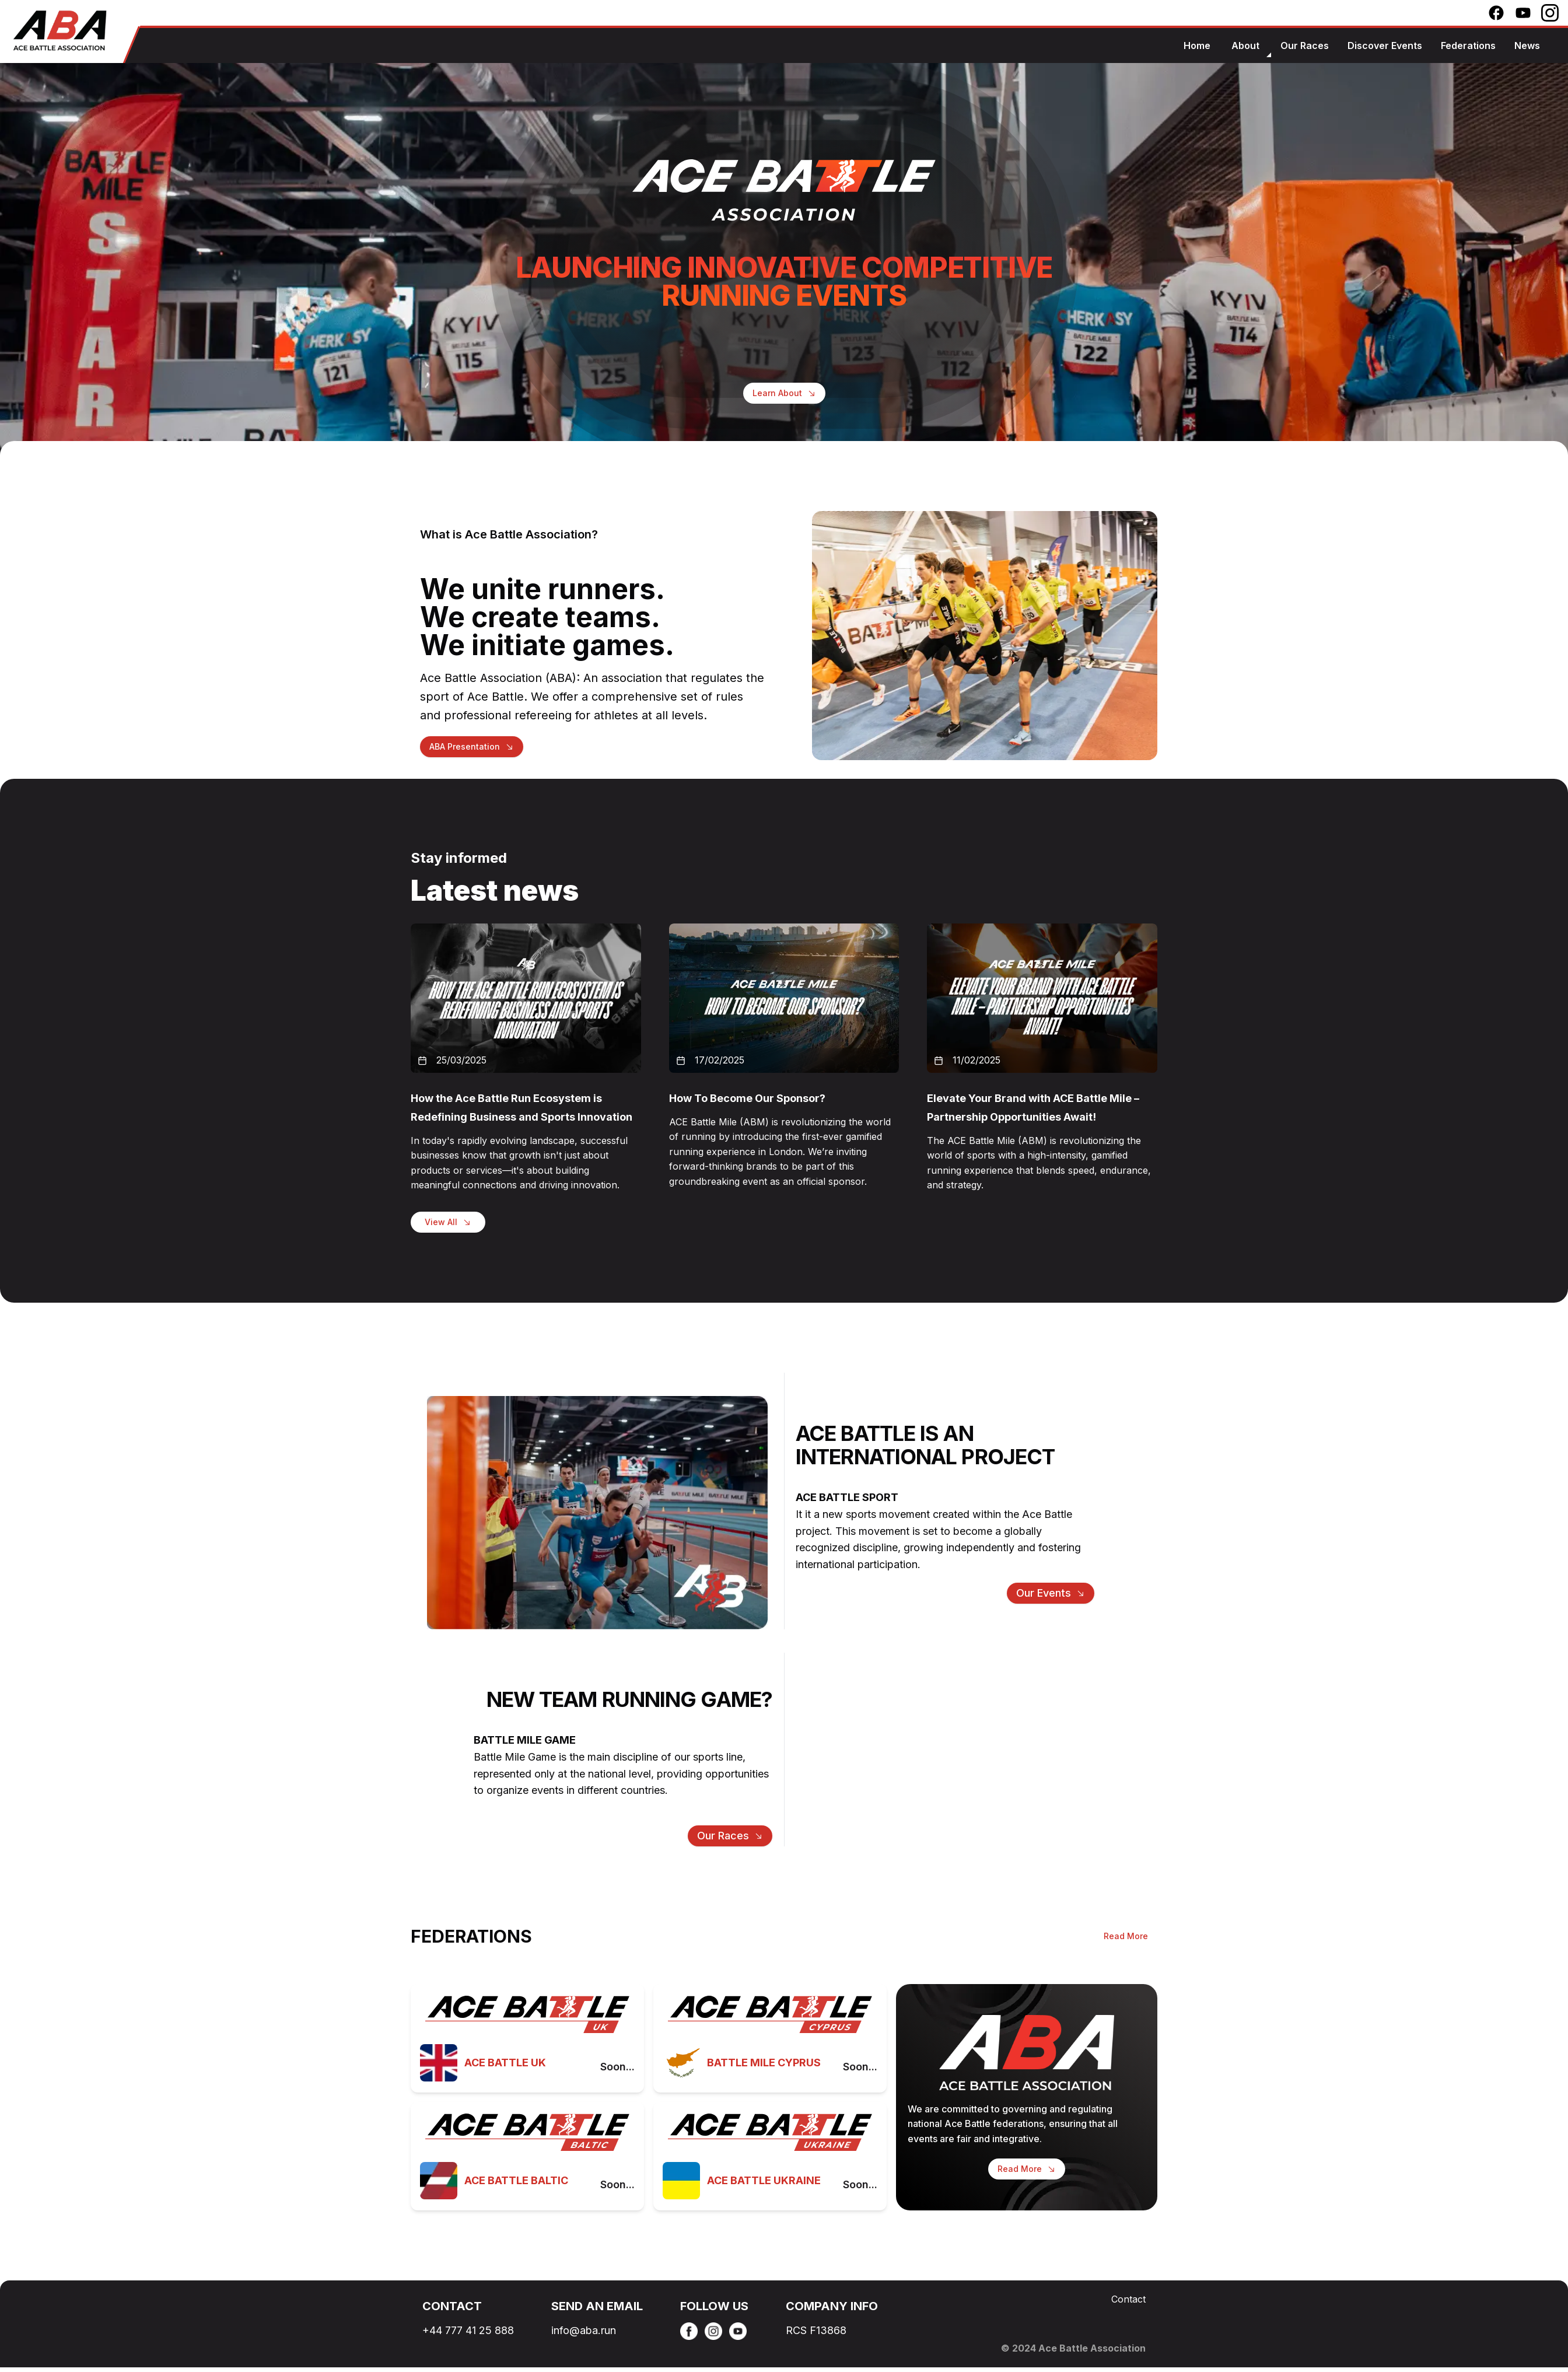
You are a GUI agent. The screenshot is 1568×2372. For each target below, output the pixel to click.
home (1197, 45)
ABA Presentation (464, 746)
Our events (1043, 1593)
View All (441, 1222)
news (1527, 45)
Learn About (784, 394)
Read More (1126, 1936)
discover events (1385, 45)
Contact (1128, 2299)
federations (1468, 45)
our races (1304, 45)
